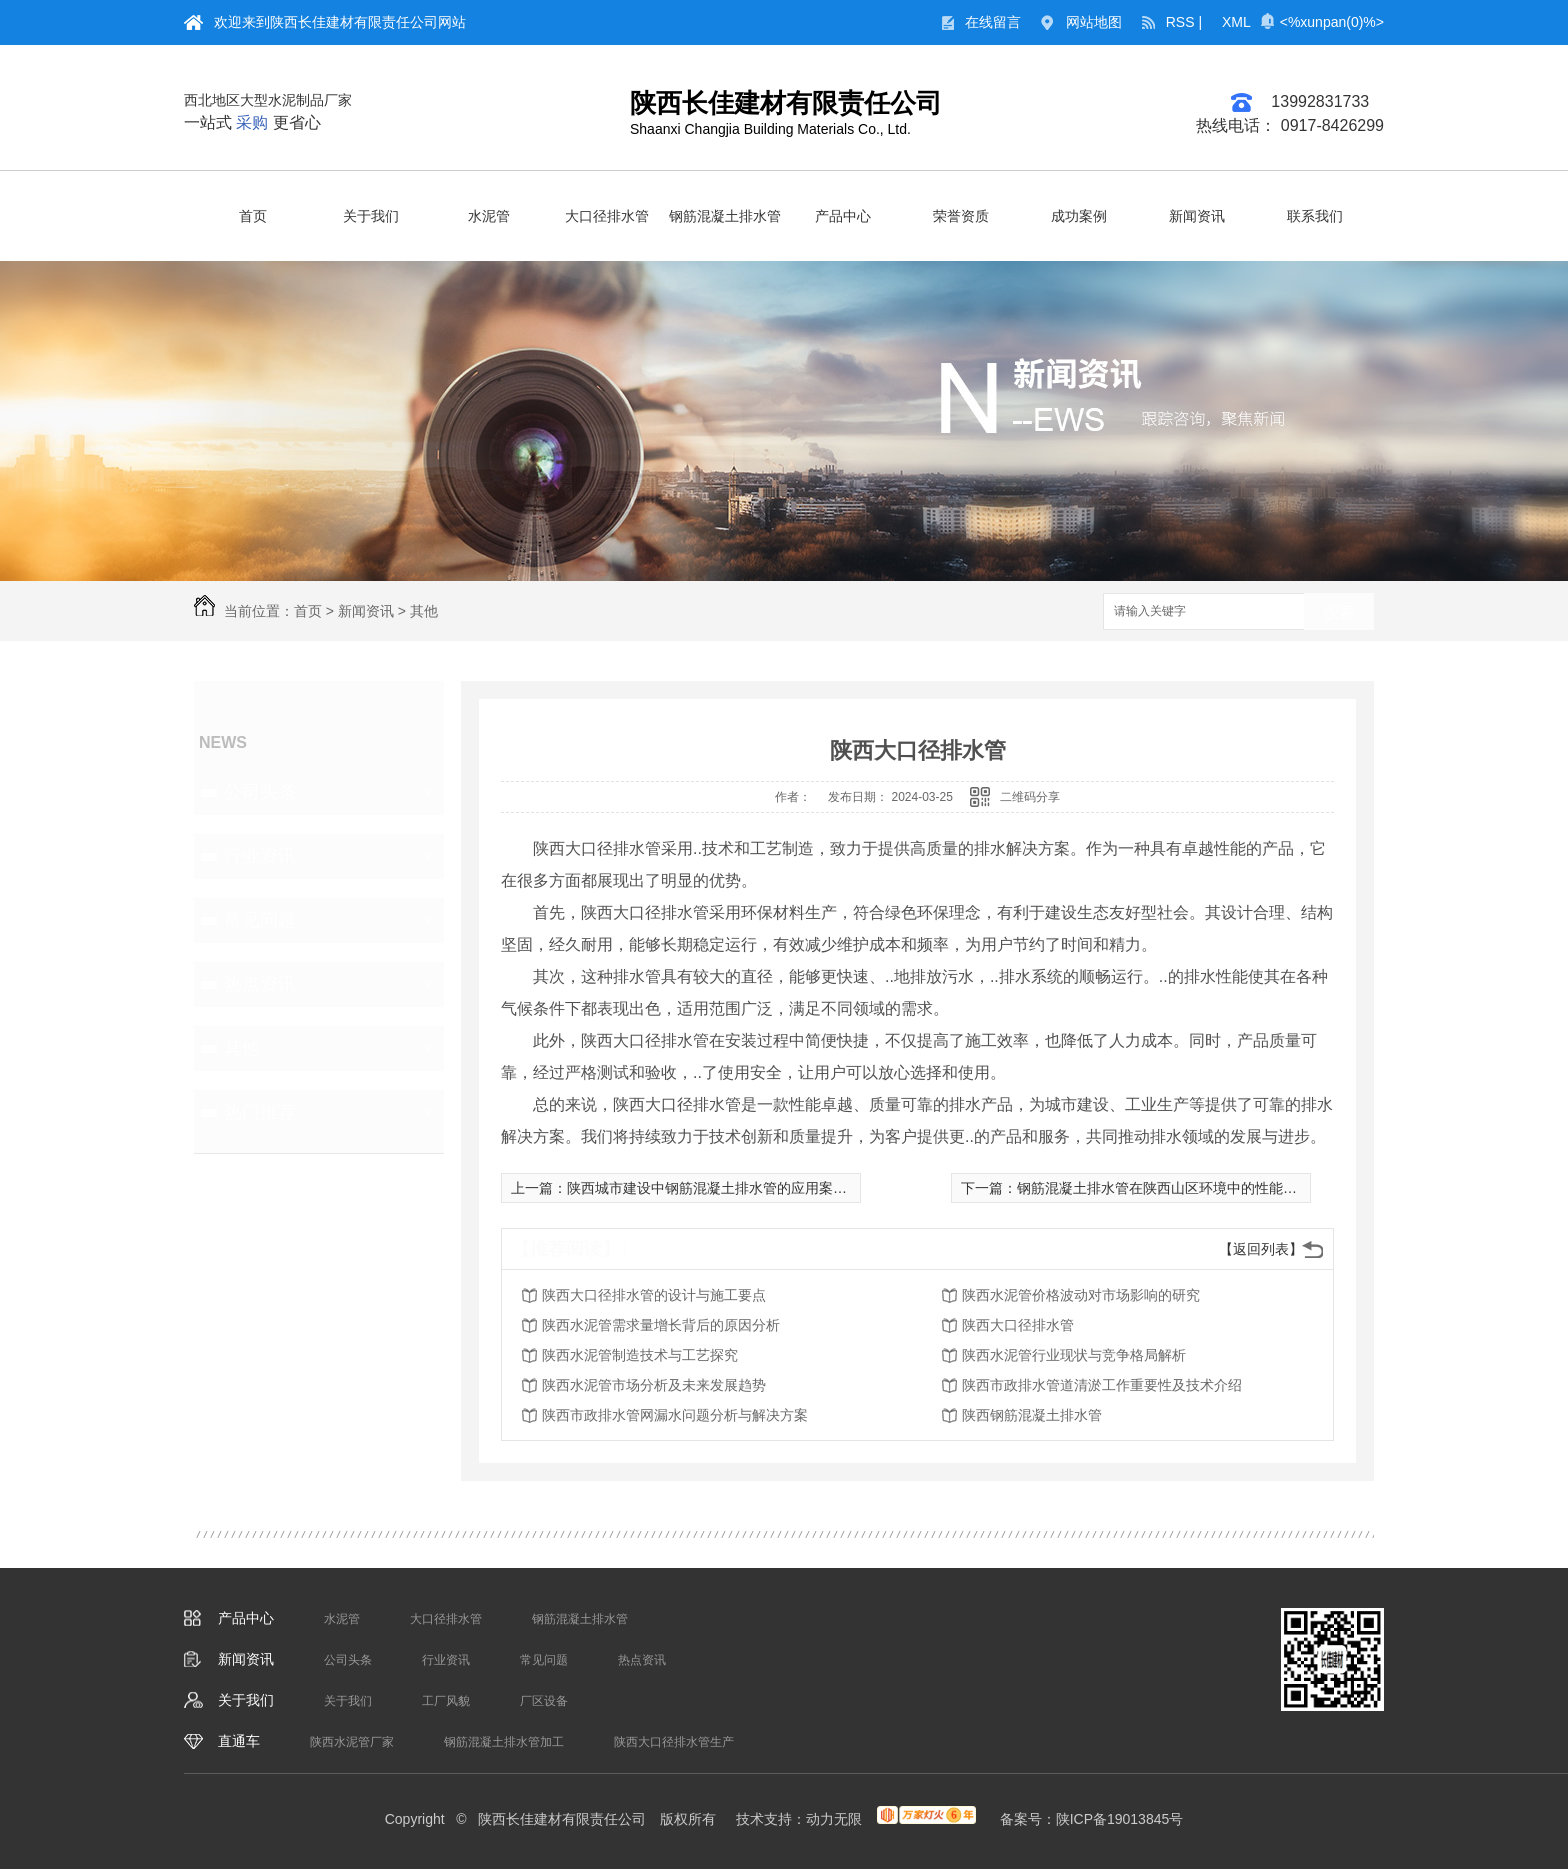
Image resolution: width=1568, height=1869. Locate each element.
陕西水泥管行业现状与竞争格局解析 (1074, 1355)
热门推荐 (260, 1112)
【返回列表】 (1261, 1249)
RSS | (1184, 22)
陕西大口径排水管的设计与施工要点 (654, 1295)
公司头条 (260, 792)
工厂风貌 (446, 1701)
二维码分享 (1030, 797)
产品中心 (843, 216)
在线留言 (993, 22)
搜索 (1339, 612)
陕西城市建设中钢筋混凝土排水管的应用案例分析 (721, 1188)
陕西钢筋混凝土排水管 (1032, 1415)
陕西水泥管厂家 (352, 1742)
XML (1236, 22)
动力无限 (834, 1819)
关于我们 (371, 216)
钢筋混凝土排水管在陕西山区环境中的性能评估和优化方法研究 (1213, 1188)
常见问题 (260, 920)
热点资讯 (260, 984)
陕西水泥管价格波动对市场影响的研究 (1081, 1295)
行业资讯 (260, 856)
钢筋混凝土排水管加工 (504, 1742)
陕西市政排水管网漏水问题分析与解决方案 (675, 1415)
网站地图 (1094, 22)
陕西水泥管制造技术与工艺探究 (640, 1355)
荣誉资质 (961, 216)
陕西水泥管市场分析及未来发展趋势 (654, 1385)
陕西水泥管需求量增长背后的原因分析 (661, 1325)
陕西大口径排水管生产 (674, 1742)
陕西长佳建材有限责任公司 (786, 103)
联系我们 (1315, 216)
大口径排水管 (607, 216)
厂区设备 (544, 1701)
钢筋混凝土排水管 (725, 216)
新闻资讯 (1197, 216)
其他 (424, 611)
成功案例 (1079, 216)
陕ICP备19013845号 (1120, 1819)
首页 (253, 216)
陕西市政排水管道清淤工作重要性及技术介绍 (1102, 1385)
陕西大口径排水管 (1018, 1325)
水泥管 (489, 216)
